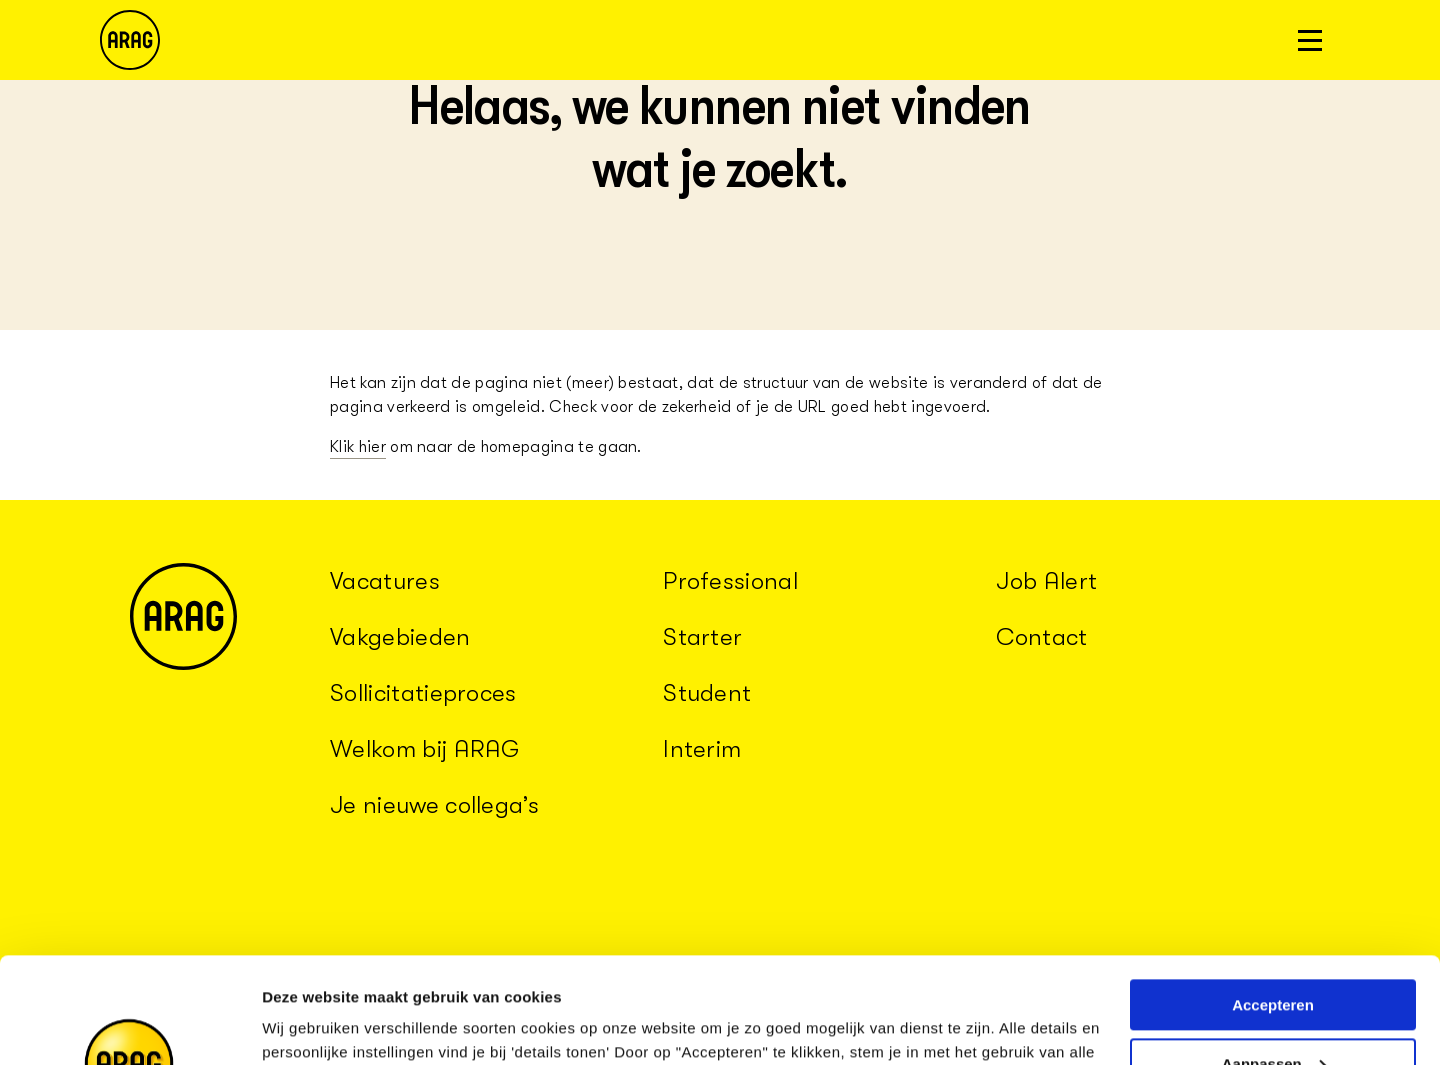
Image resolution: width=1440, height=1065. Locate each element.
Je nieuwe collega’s (434, 805)
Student (707, 693)
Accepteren (1273, 899)
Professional (730, 581)
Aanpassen (1274, 958)
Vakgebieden (400, 637)
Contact (1041, 637)
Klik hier (358, 447)
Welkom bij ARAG (425, 749)
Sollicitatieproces (423, 693)
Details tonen (309, 1025)
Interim (702, 749)
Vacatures (385, 581)
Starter (702, 637)
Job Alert (1046, 581)
